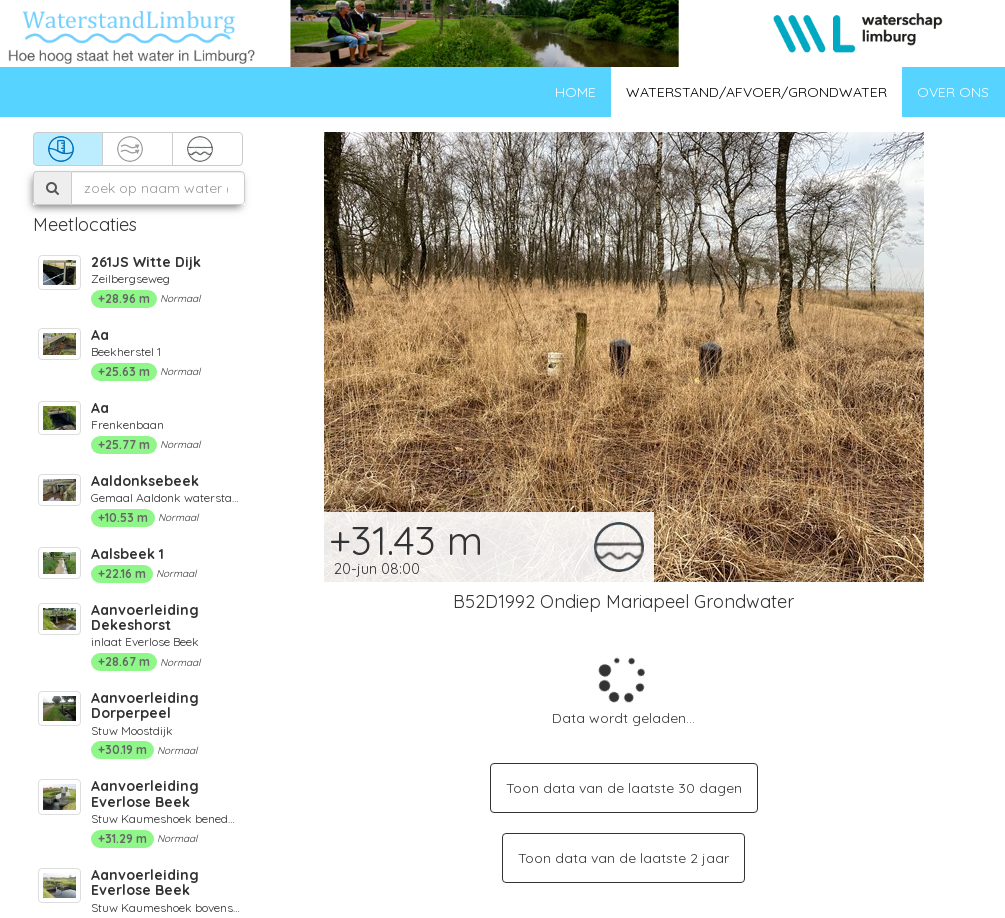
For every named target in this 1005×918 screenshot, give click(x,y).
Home (575, 92)
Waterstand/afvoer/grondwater (756, 92)
